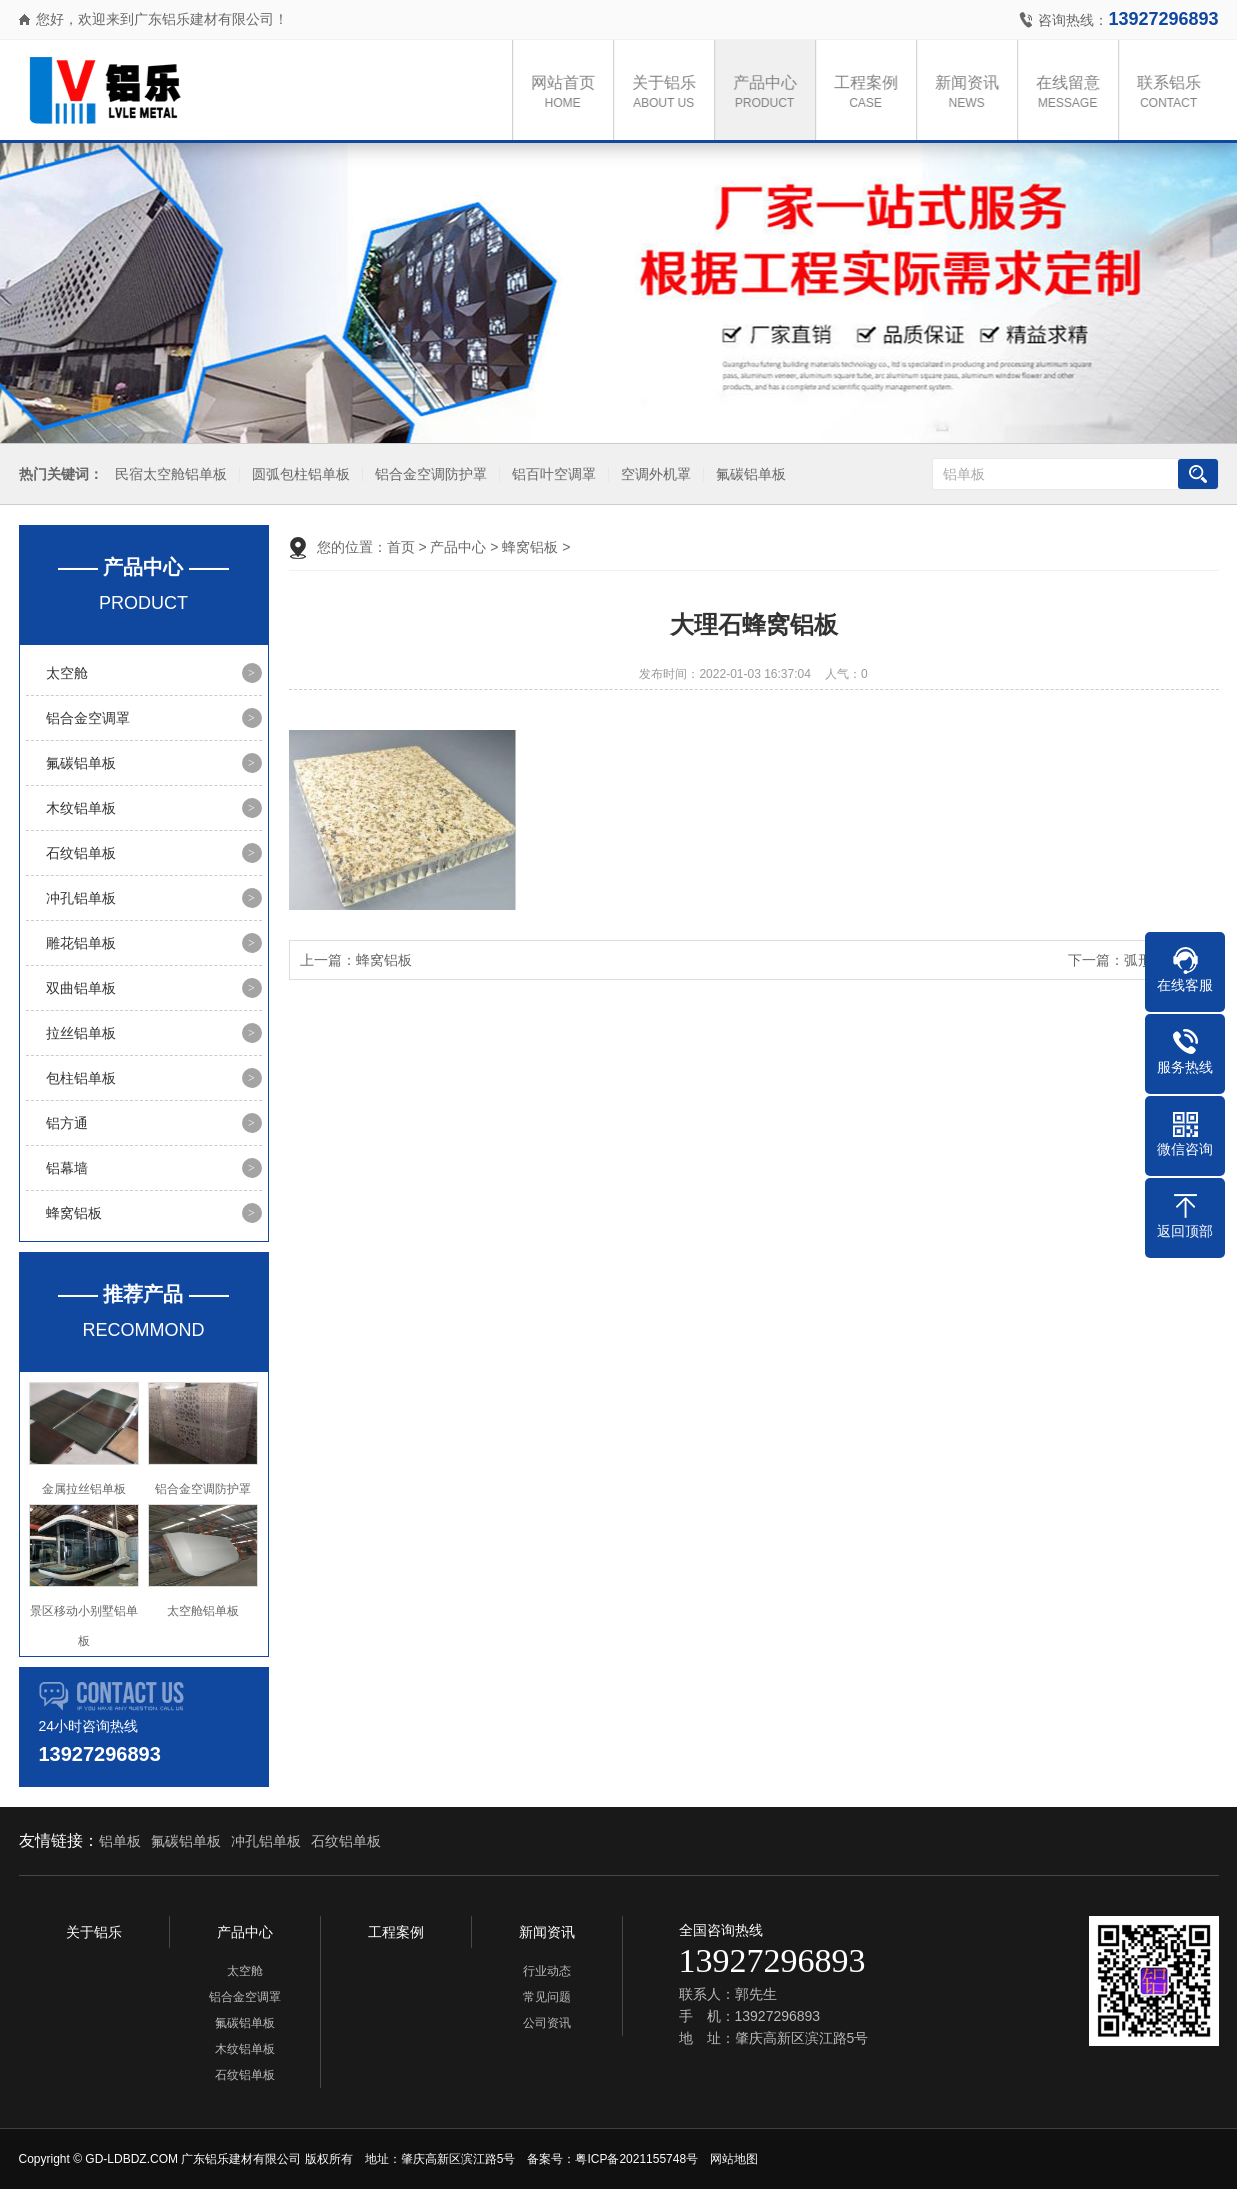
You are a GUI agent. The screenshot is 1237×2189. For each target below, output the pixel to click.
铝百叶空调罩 (551, 474)
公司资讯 (547, 2023)
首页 (401, 547)
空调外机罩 (653, 474)
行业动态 (547, 1971)
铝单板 (120, 1841)
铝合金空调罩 (88, 718)
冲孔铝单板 (81, 898)
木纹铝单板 (81, 808)
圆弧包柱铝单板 (298, 474)
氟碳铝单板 (748, 474)
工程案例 (871, 93)
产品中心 (770, 93)
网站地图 (734, 2159)
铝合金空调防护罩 (428, 474)
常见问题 (547, 1997)
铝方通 (67, 1123)
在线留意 (1073, 93)
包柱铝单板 (81, 1078)
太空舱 (67, 673)
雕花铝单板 (81, 943)
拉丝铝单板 (81, 1033)
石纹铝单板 (81, 853)
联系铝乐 (1174, 93)
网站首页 (568, 93)
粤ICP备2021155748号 (636, 2159)
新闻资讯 (972, 93)
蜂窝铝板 (74, 1213)
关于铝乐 (669, 93)
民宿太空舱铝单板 (168, 474)
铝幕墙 (67, 1168)
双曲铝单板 (81, 988)
